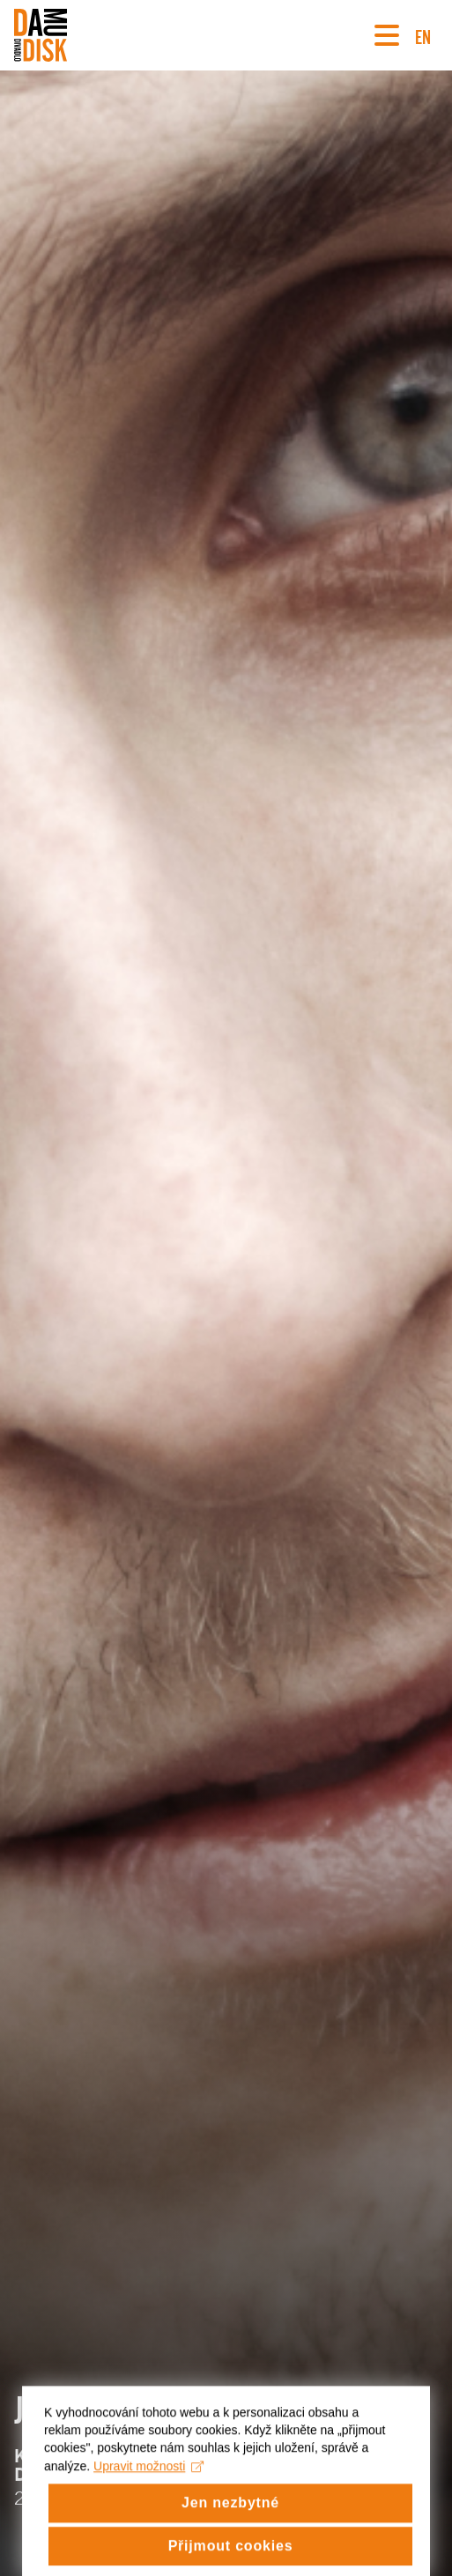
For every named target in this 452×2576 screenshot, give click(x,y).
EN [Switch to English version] (423, 35)
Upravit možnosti (148, 2479)
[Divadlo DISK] (40, 35)
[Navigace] (387, 35)
